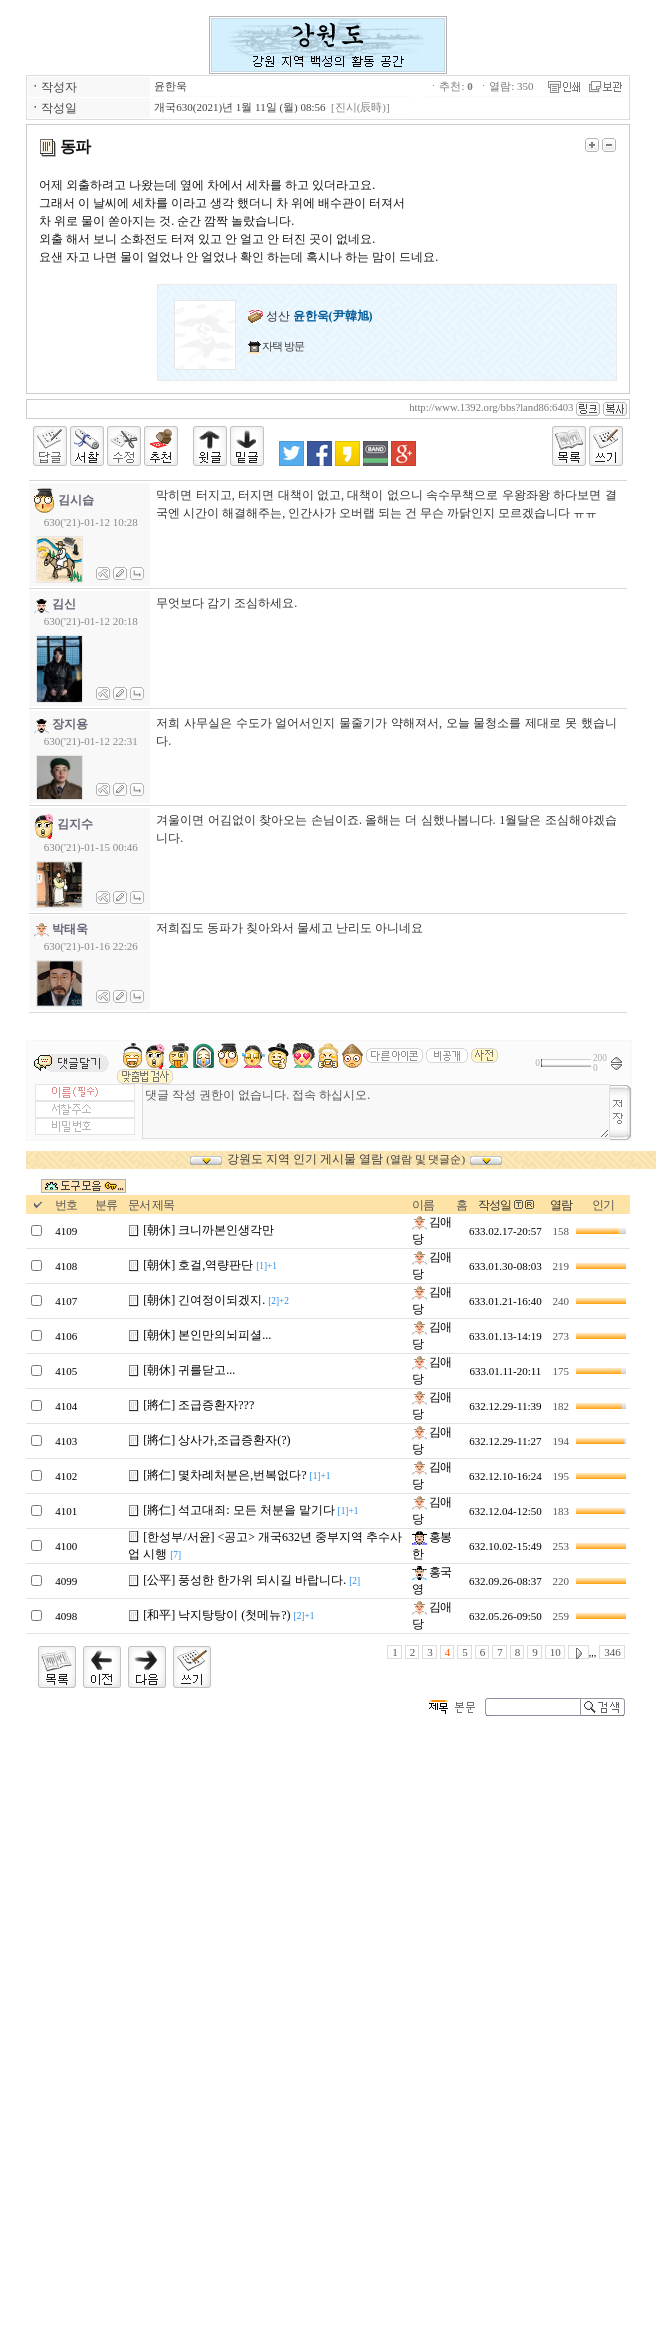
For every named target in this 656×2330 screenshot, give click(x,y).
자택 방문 (283, 346)
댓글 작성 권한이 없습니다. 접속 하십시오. (376, 1111)
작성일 (494, 1205)
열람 (561, 1205)
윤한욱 (170, 86)
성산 (310, 316)
